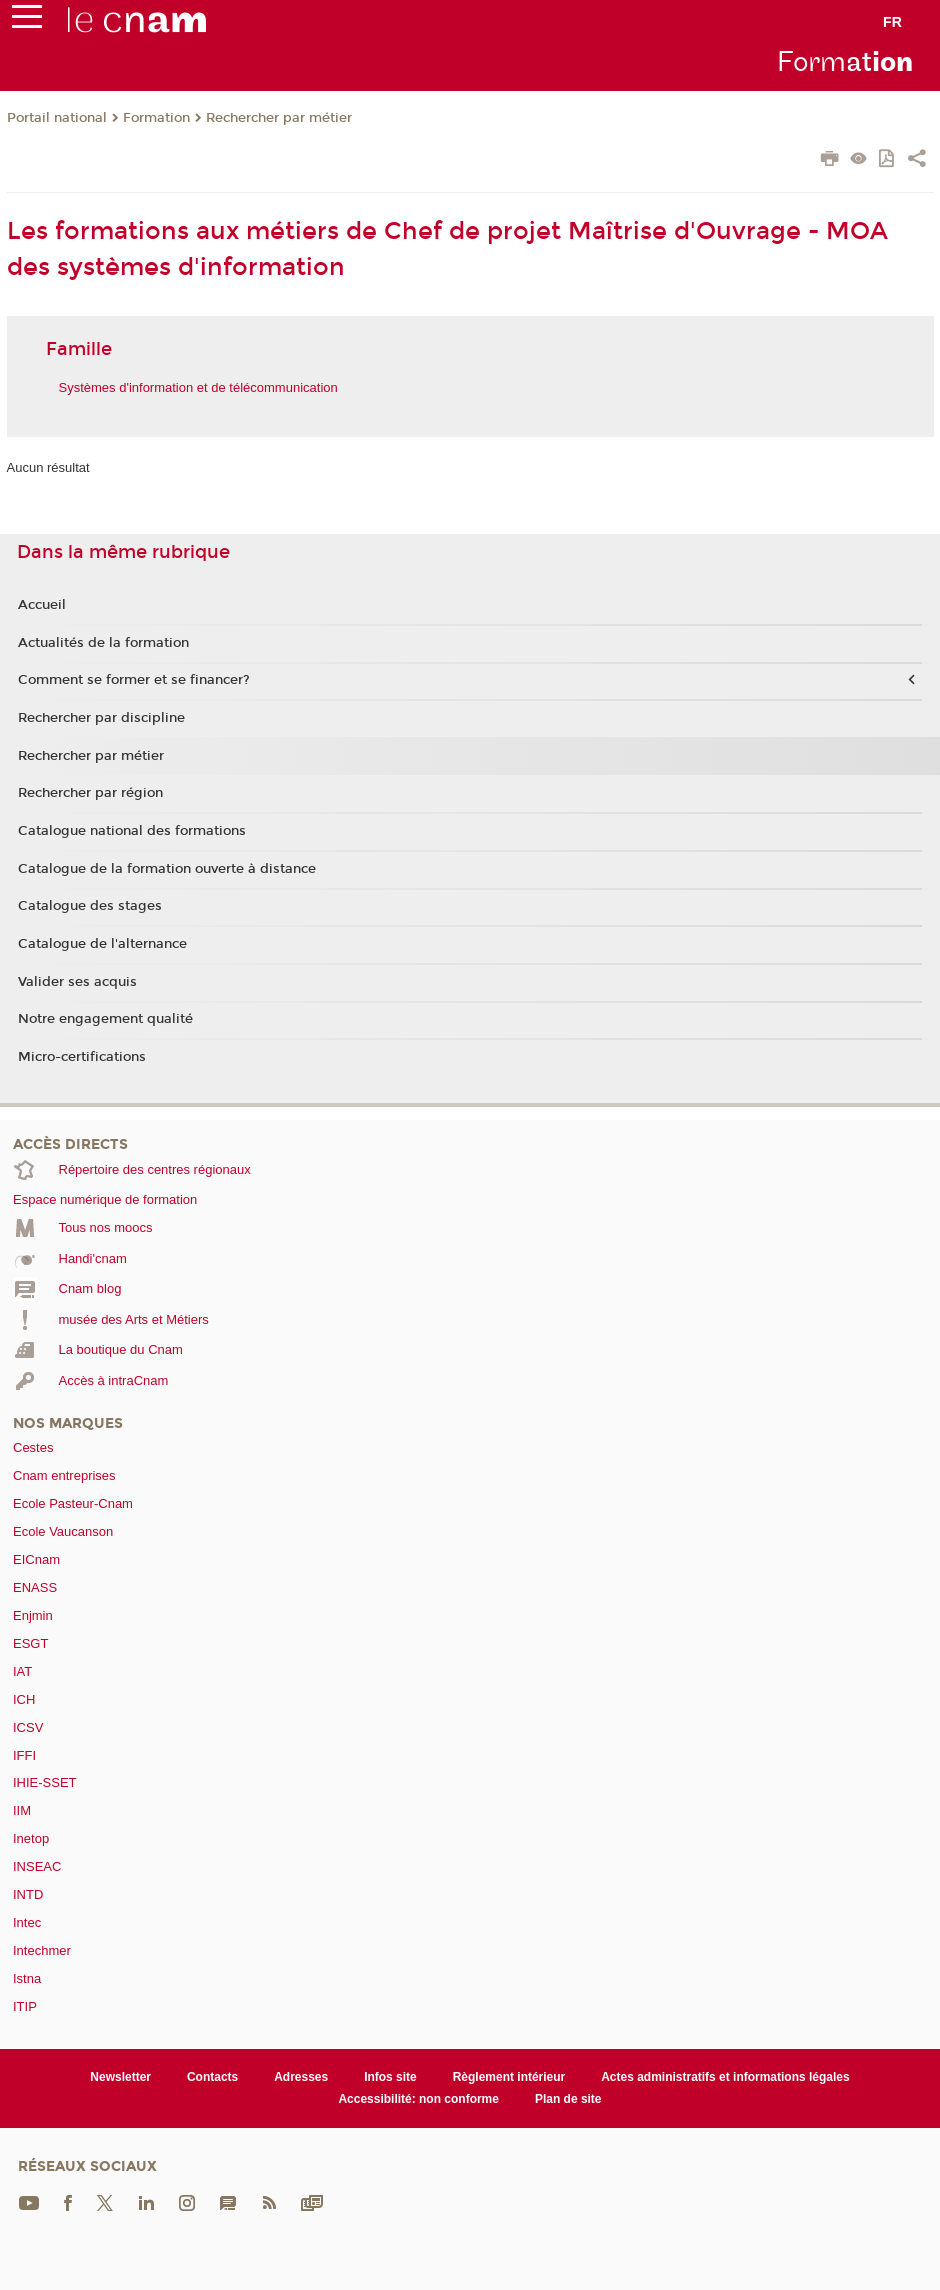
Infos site (390, 2077)
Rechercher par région (90, 793)
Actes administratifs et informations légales (725, 2077)
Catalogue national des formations (132, 831)
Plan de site (568, 2099)
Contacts (212, 2077)
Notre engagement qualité (105, 1019)
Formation (156, 118)
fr (892, 22)
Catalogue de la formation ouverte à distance (167, 869)
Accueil (42, 605)
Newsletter (120, 2077)
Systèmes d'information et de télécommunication (198, 387)
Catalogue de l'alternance (102, 944)
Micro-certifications (82, 1057)
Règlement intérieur (509, 2077)
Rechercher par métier (279, 118)
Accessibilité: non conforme (418, 2099)
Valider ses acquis (77, 982)
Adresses (301, 2077)
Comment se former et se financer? (134, 680)
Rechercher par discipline (101, 718)
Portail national (57, 118)
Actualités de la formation (103, 643)
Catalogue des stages (90, 906)
